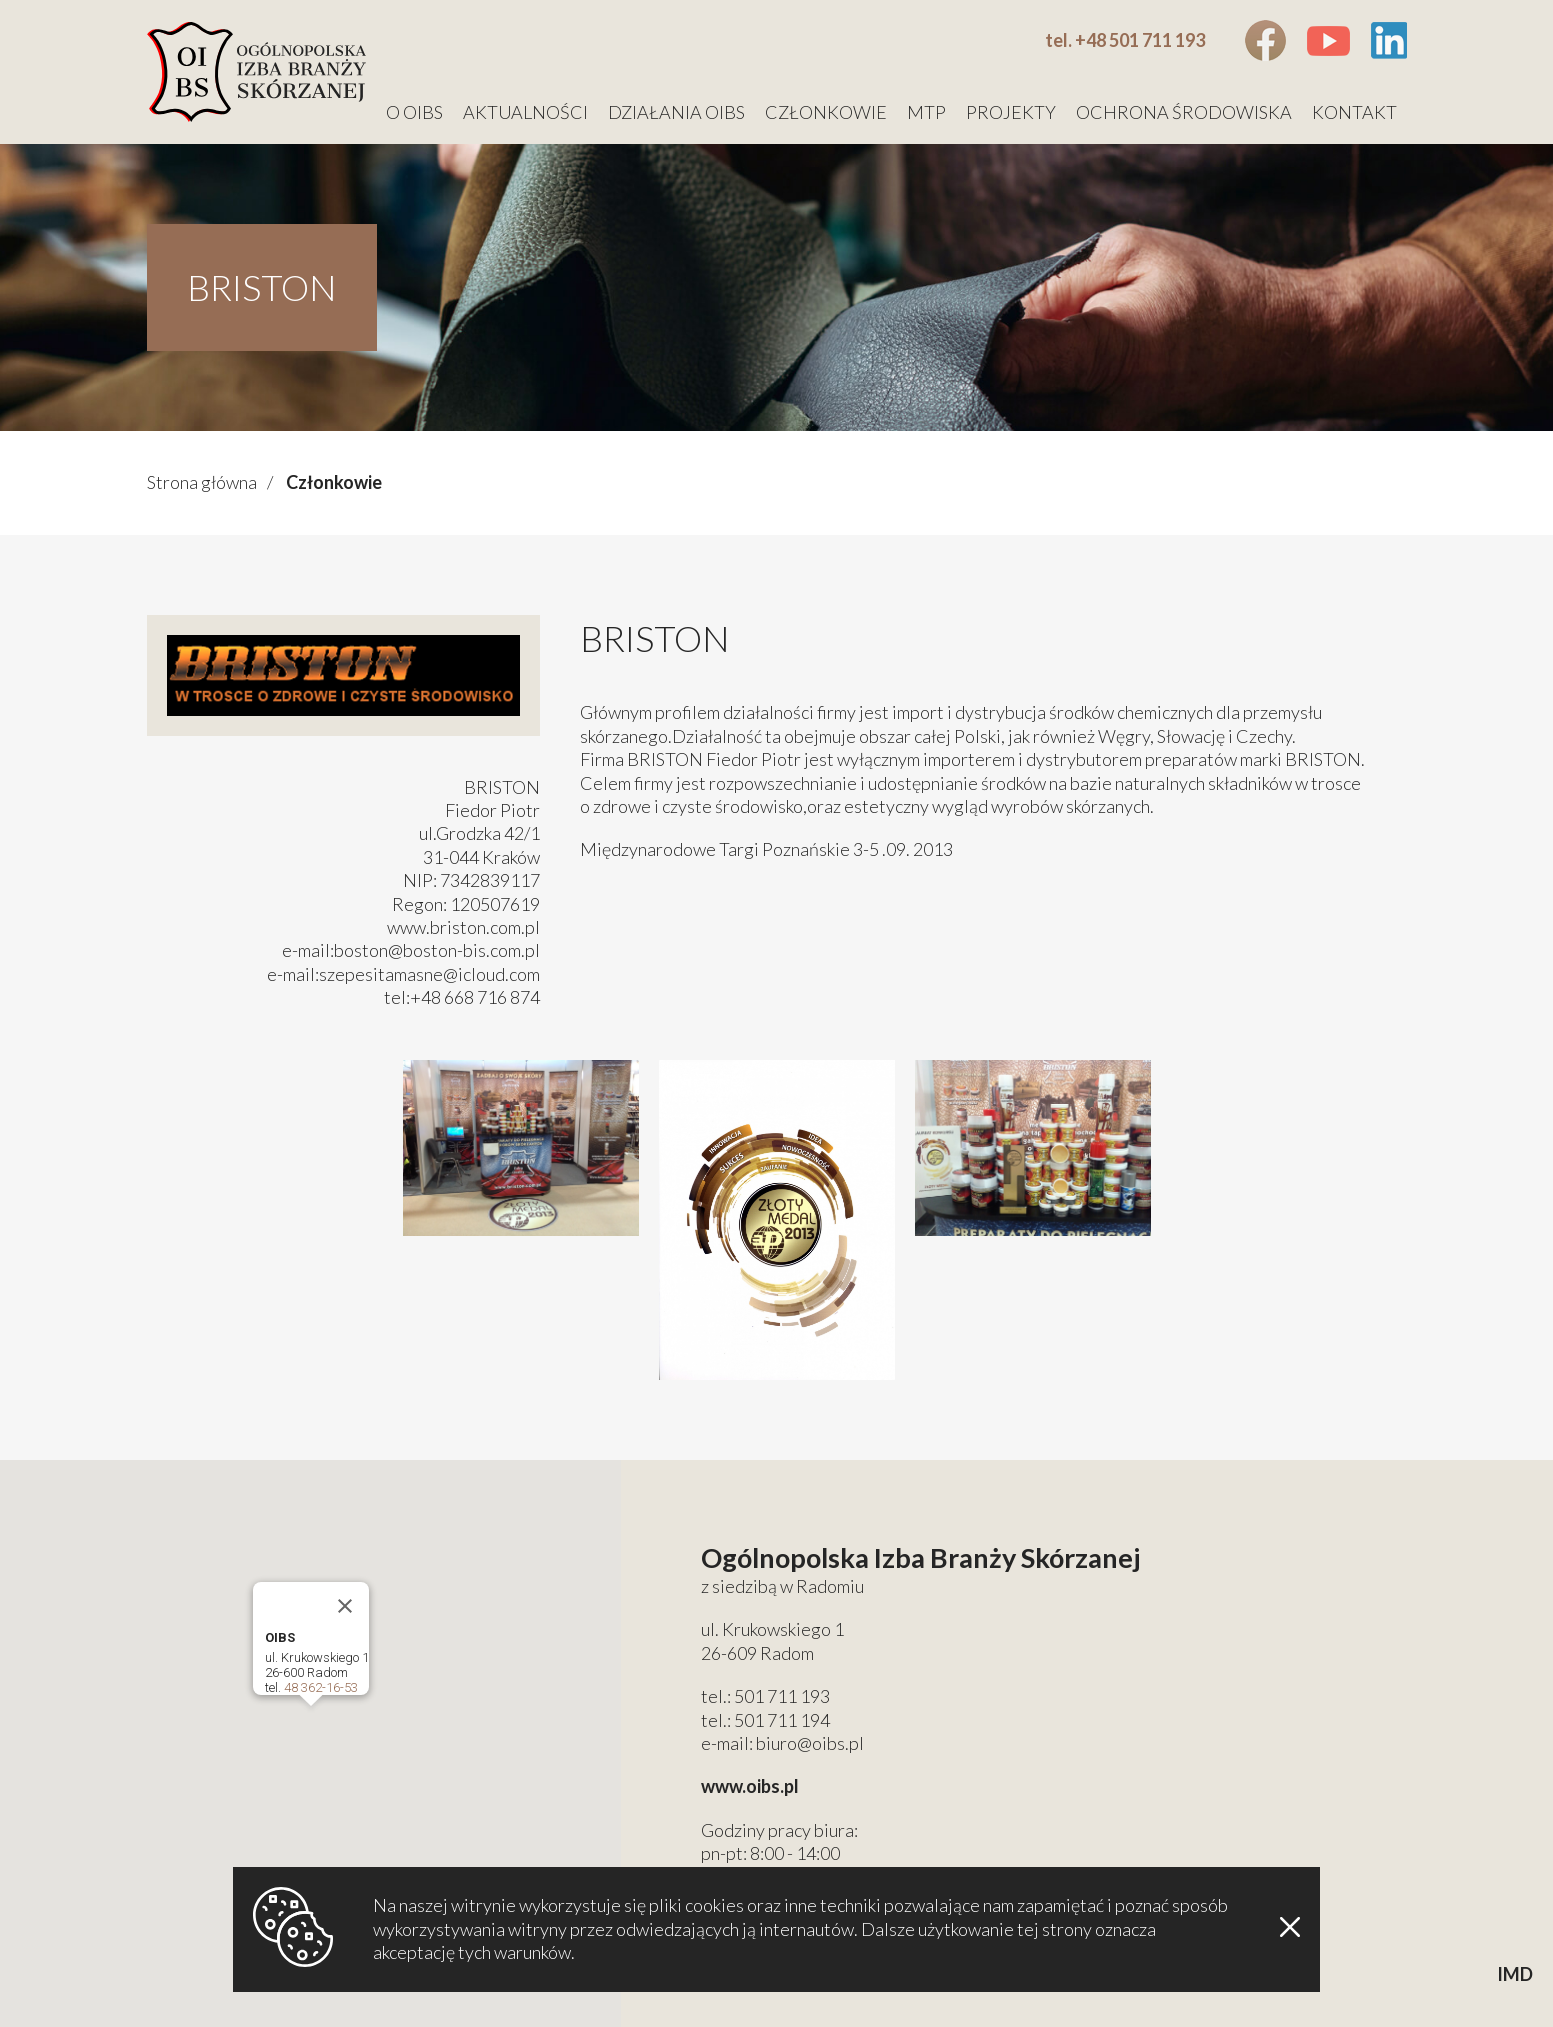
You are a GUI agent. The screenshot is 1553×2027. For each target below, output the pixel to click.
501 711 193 (782, 1696)
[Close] (345, 1606)
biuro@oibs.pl (810, 1743)
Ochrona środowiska (1184, 112)
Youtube (1328, 41)
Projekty (1011, 112)
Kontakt (1354, 112)
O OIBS (414, 112)
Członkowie (826, 112)
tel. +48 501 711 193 (1125, 40)
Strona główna (202, 482)
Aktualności (525, 112)
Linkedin (1388, 40)
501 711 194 (782, 1720)
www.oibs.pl (750, 1786)
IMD (1515, 1974)
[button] (311, 1724)
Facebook (1265, 40)
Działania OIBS (676, 112)
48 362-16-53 (321, 1687)
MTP (926, 112)
